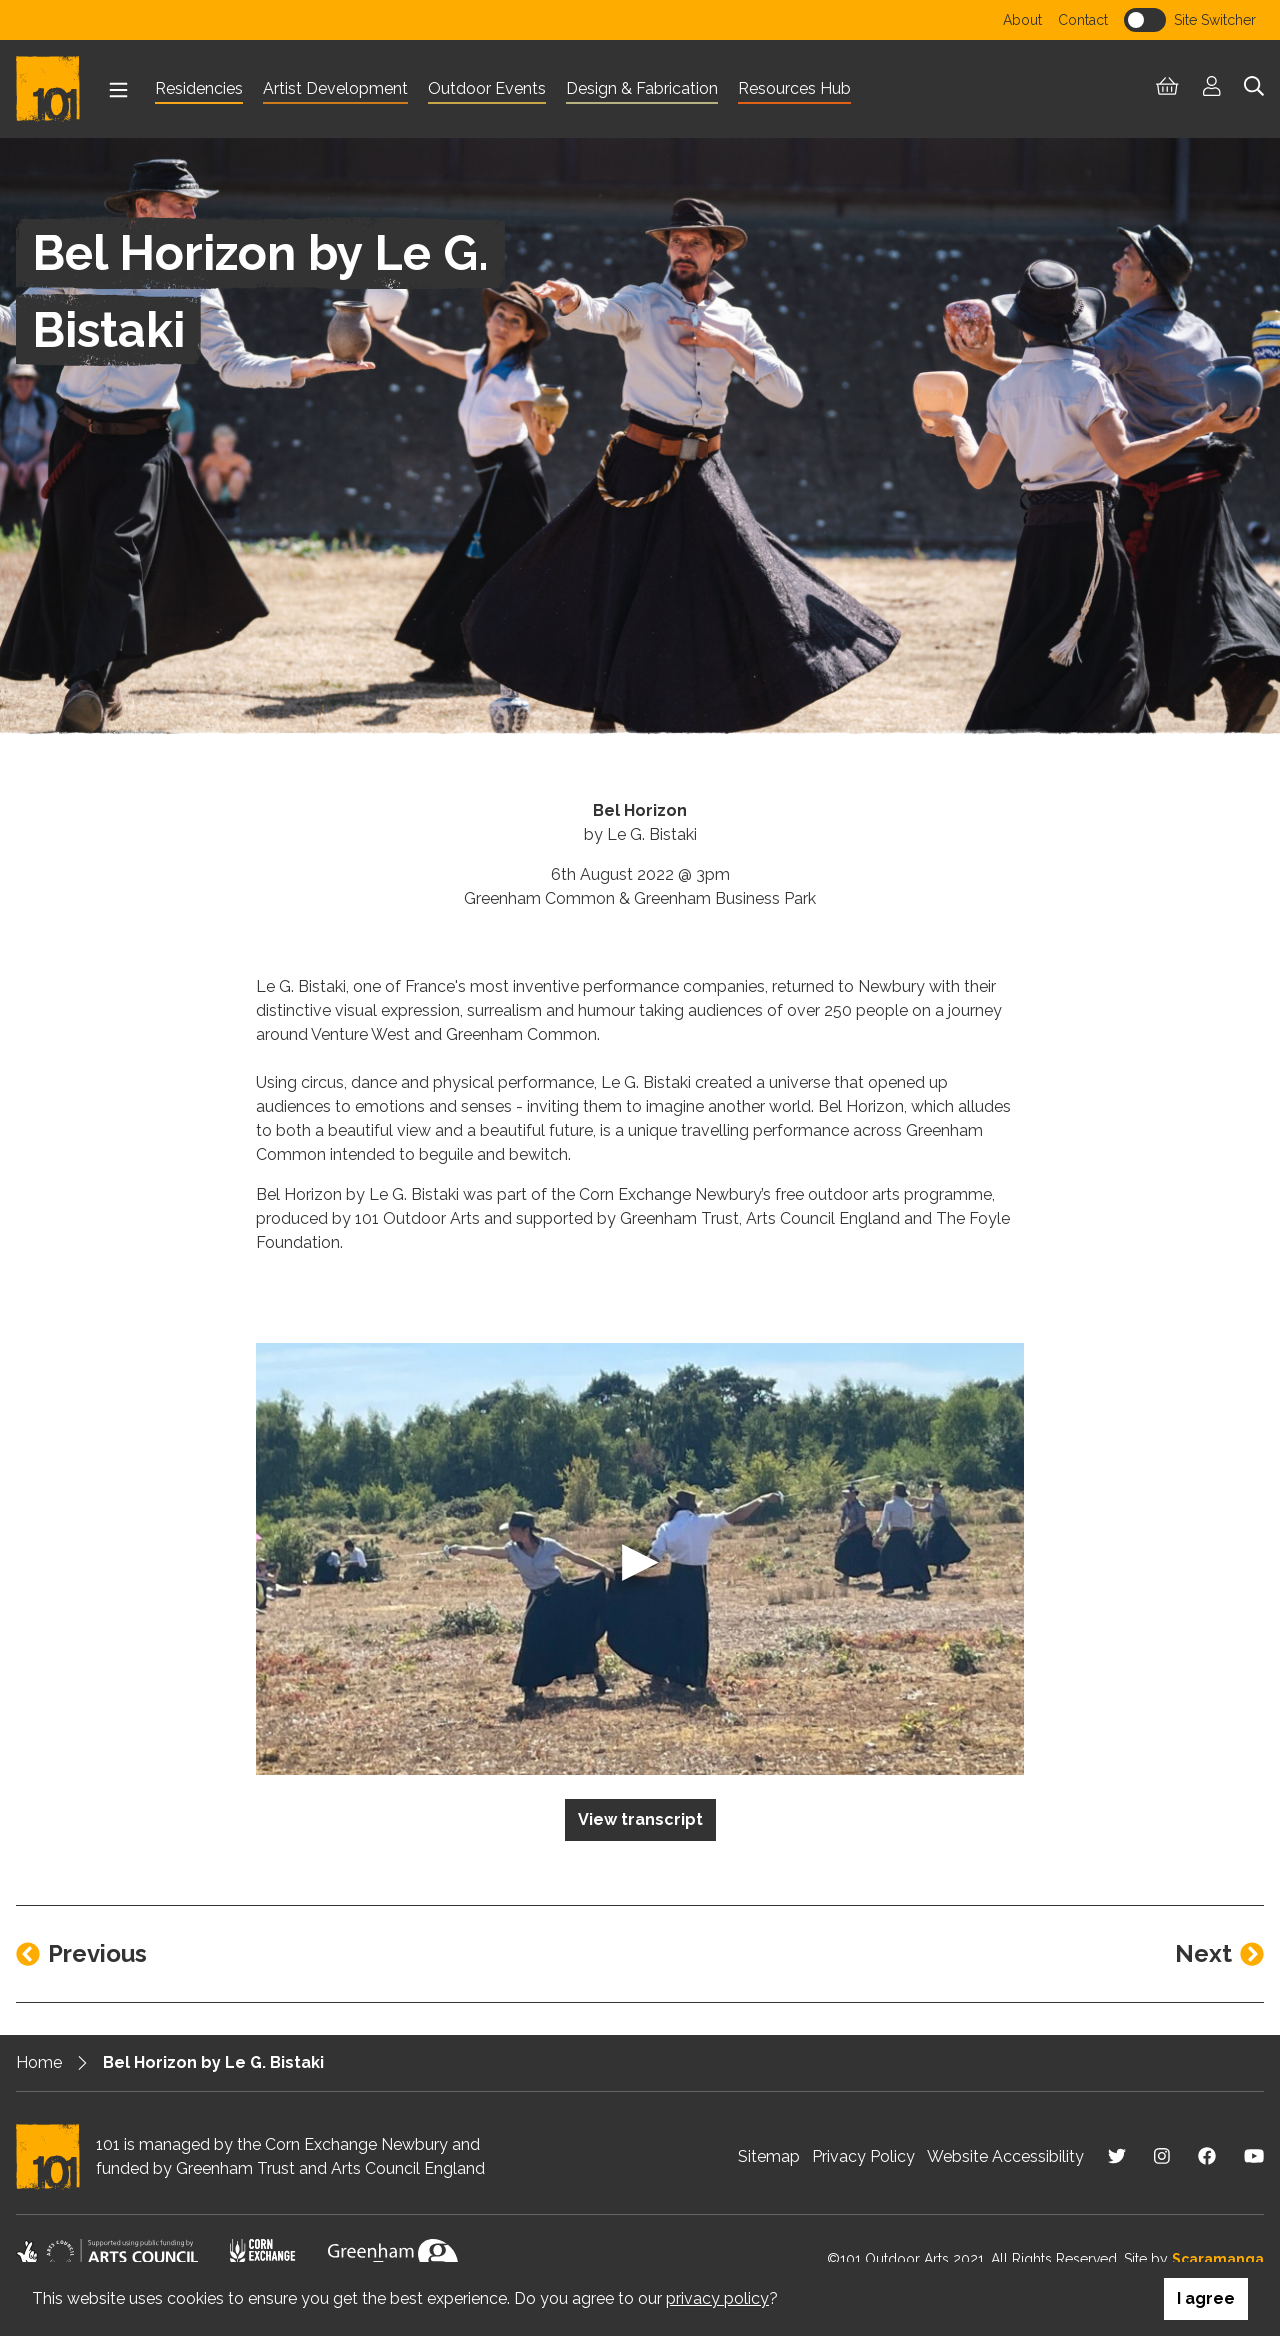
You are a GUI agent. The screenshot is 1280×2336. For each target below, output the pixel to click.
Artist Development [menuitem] (335, 88)
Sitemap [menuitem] (769, 2156)
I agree (1206, 2298)
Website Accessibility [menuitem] (1005, 2156)
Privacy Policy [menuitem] (863, 2156)
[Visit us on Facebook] (1207, 2156)
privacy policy (717, 2298)
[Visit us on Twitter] (1117, 2156)
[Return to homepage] (56, 89)
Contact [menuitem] (1083, 20)
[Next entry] (1219, 1954)
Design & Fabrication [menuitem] (642, 88)
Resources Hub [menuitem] (794, 88)
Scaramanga (1218, 2259)
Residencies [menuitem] (199, 88)
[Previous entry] (81, 1954)
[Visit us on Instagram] (1162, 2156)
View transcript (640, 1819)
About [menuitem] (1022, 20)
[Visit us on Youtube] (1254, 2156)
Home (39, 2062)
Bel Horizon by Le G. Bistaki (213, 2062)
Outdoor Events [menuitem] (487, 88)
